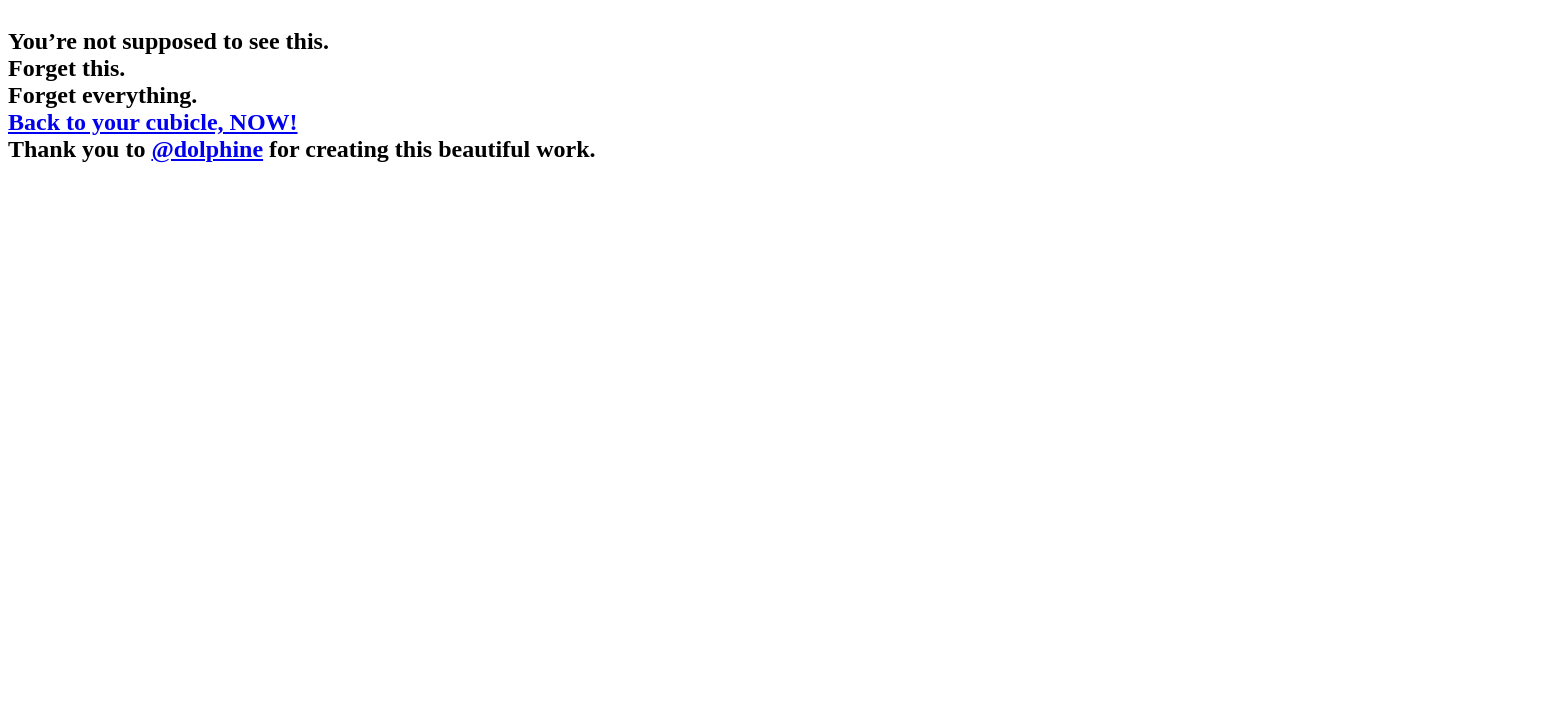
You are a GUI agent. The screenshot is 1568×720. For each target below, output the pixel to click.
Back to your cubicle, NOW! (153, 122)
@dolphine (207, 149)
